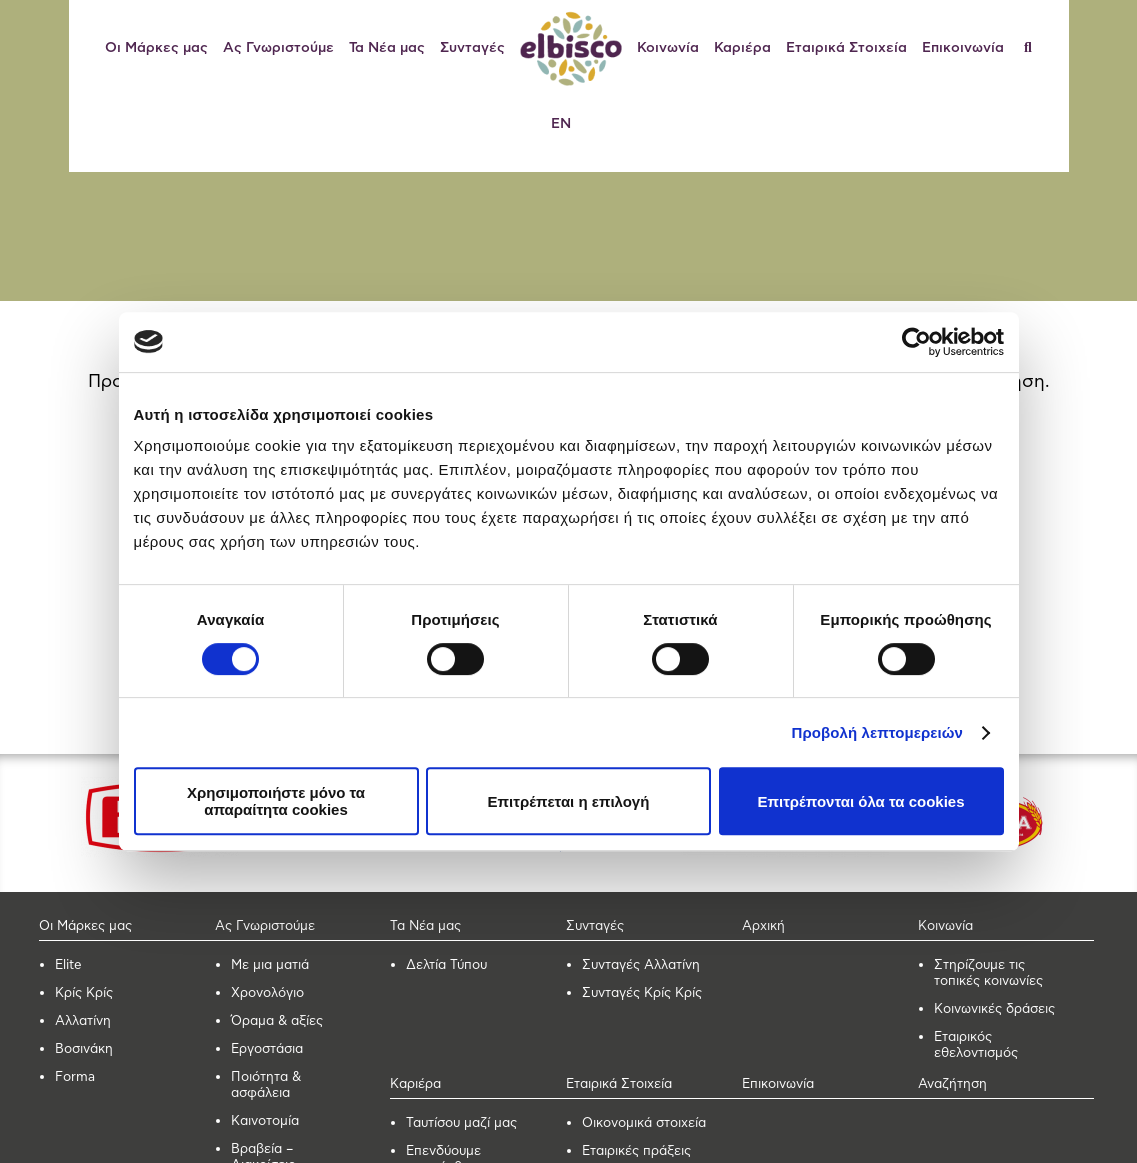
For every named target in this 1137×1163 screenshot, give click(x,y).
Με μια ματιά (270, 965)
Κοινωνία (668, 48)
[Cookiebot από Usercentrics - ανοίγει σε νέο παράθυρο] (916, 342)
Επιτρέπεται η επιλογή (569, 801)
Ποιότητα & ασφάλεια (266, 1085)
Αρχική (763, 926)
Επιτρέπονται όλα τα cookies (860, 801)
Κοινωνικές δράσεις (994, 1009)
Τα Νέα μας (387, 48)
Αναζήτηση (952, 1084)
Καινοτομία (265, 1121)
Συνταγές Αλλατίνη (641, 965)
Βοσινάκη (84, 1049)
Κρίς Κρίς (84, 993)
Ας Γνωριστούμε (278, 48)
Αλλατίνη (83, 1021)
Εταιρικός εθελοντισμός (976, 1045)
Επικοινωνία (963, 48)
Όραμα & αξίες (277, 1021)
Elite (68, 965)
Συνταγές (472, 48)
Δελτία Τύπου (446, 965)
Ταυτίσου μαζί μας (461, 1123)
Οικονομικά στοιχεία (644, 1123)
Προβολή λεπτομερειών (878, 732)
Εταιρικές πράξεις (636, 1151)
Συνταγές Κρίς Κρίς (642, 993)
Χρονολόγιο (267, 993)
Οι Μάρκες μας (156, 48)
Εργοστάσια (267, 1049)
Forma (75, 1077)
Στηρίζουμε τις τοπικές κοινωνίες (988, 973)
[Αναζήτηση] (1035, 48)
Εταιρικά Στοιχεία (846, 48)
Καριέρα (742, 48)
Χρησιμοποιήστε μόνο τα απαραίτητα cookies (276, 801)
